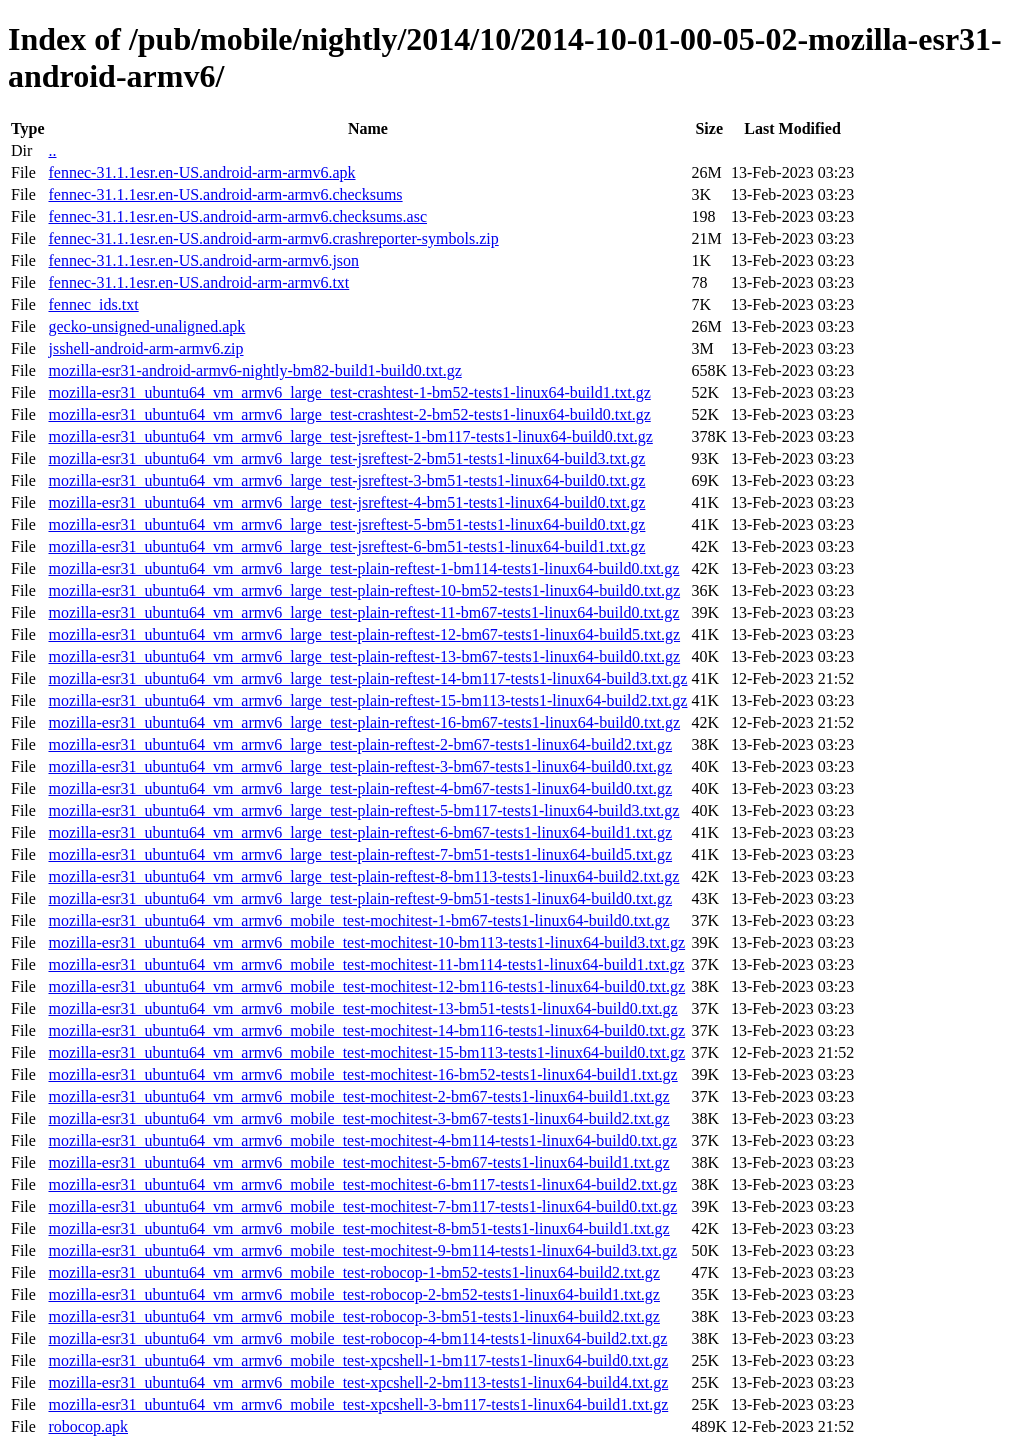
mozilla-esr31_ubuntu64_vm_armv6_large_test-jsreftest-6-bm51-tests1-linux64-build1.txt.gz (346, 546)
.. (52, 150)
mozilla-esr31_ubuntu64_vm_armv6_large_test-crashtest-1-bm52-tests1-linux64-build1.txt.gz (349, 392)
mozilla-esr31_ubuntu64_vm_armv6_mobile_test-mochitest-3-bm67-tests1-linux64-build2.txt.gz (358, 1118)
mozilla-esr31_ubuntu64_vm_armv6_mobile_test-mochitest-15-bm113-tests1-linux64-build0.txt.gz (366, 1052)
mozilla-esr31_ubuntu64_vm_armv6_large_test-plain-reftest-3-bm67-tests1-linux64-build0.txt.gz (360, 766)
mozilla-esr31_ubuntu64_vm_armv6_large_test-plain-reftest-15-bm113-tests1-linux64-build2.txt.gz (367, 700)
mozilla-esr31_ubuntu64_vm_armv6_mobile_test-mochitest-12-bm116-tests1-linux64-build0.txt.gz (366, 986)
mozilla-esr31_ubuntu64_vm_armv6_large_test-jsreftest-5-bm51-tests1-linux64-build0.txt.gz (346, 524)
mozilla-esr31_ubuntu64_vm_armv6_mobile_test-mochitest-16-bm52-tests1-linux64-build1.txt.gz (362, 1074)
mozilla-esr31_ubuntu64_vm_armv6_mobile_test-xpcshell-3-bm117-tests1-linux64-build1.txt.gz (358, 1404)
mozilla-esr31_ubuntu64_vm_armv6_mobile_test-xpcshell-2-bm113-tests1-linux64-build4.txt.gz (358, 1382)
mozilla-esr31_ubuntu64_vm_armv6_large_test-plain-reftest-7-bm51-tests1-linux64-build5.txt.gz (360, 854)
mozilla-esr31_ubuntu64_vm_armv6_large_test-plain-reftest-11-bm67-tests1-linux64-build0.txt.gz (363, 612)
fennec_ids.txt (93, 304)
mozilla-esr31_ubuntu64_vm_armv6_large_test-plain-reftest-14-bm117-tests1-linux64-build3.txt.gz (367, 678)
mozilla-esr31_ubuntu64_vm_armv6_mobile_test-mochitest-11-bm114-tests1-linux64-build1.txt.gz (366, 964)
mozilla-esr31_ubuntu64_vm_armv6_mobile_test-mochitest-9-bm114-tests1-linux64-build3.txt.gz (362, 1250)
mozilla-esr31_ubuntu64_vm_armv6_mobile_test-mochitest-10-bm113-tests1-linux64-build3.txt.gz (366, 942)
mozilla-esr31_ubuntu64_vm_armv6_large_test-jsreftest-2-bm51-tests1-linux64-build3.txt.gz (346, 458)
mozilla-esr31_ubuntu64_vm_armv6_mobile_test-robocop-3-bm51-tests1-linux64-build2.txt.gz (353, 1316)
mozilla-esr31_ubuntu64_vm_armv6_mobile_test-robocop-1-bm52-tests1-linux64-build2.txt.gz (353, 1272)
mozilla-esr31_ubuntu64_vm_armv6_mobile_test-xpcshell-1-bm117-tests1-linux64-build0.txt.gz (358, 1360)
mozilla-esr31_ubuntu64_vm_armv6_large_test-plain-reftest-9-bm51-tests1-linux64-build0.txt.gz (360, 898)
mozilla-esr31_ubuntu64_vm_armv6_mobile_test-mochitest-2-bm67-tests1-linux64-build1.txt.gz (358, 1096)
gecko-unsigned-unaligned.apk (146, 326)
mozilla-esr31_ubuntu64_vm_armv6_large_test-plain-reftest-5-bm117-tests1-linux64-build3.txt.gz (363, 810)
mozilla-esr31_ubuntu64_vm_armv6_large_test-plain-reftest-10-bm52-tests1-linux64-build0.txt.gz (364, 590)
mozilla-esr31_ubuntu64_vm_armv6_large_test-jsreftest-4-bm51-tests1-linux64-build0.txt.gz (346, 502)
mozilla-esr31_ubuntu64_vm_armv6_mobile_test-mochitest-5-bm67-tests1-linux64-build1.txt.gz (358, 1162)
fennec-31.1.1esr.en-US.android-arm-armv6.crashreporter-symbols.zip (273, 238)
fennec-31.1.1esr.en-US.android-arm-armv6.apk (201, 172)
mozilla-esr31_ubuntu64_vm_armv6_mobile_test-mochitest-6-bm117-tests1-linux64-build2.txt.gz (362, 1184)
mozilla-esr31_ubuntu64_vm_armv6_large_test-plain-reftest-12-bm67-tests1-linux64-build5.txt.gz (364, 634)
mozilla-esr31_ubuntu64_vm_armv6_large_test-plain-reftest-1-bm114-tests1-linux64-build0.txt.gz (363, 568)
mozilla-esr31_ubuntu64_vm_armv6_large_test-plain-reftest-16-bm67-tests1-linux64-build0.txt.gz (364, 722)
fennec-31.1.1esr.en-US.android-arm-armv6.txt (198, 282)
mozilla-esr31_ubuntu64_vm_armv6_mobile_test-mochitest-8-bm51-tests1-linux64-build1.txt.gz (358, 1228)
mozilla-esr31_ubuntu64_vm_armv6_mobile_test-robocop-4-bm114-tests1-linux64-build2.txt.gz (357, 1338)
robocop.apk (88, 1426)
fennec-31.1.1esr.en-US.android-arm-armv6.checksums (225, 194)
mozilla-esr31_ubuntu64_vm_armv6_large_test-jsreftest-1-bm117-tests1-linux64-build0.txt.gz (350, 436)
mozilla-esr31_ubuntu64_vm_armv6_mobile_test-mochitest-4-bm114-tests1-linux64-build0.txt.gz (362, 1140)
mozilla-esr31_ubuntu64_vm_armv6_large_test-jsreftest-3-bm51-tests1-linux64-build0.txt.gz (346, 480)
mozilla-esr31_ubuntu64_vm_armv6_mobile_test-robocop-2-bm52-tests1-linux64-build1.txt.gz (353, 1294)
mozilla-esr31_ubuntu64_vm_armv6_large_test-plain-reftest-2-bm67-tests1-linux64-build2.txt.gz (360, 744)
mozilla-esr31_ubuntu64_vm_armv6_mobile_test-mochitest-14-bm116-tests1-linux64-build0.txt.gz (366, 1030)
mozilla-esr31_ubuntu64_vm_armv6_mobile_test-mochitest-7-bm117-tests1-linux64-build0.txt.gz (362, 1206)
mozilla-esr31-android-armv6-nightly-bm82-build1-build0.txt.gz (254, 370)
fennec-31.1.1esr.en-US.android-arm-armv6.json (203, 260)
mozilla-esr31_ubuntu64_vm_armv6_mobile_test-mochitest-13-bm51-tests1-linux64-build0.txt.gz (362, 1008)
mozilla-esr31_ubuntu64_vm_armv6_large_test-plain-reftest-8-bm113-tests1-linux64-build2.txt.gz (363, 876)
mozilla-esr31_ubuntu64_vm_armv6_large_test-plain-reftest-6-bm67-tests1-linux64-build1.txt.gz (360, 832)
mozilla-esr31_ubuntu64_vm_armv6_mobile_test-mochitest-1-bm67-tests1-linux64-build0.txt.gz (358, 920)
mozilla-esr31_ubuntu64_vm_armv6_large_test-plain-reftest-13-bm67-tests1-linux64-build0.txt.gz (364, 656)
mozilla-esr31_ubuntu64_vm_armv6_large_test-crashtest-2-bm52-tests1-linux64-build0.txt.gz (349, 414)
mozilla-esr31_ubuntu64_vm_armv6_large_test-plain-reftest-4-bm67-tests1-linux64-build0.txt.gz (360, 788)
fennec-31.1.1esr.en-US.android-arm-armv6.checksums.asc (237, 216)
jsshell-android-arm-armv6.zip (145, 348)
